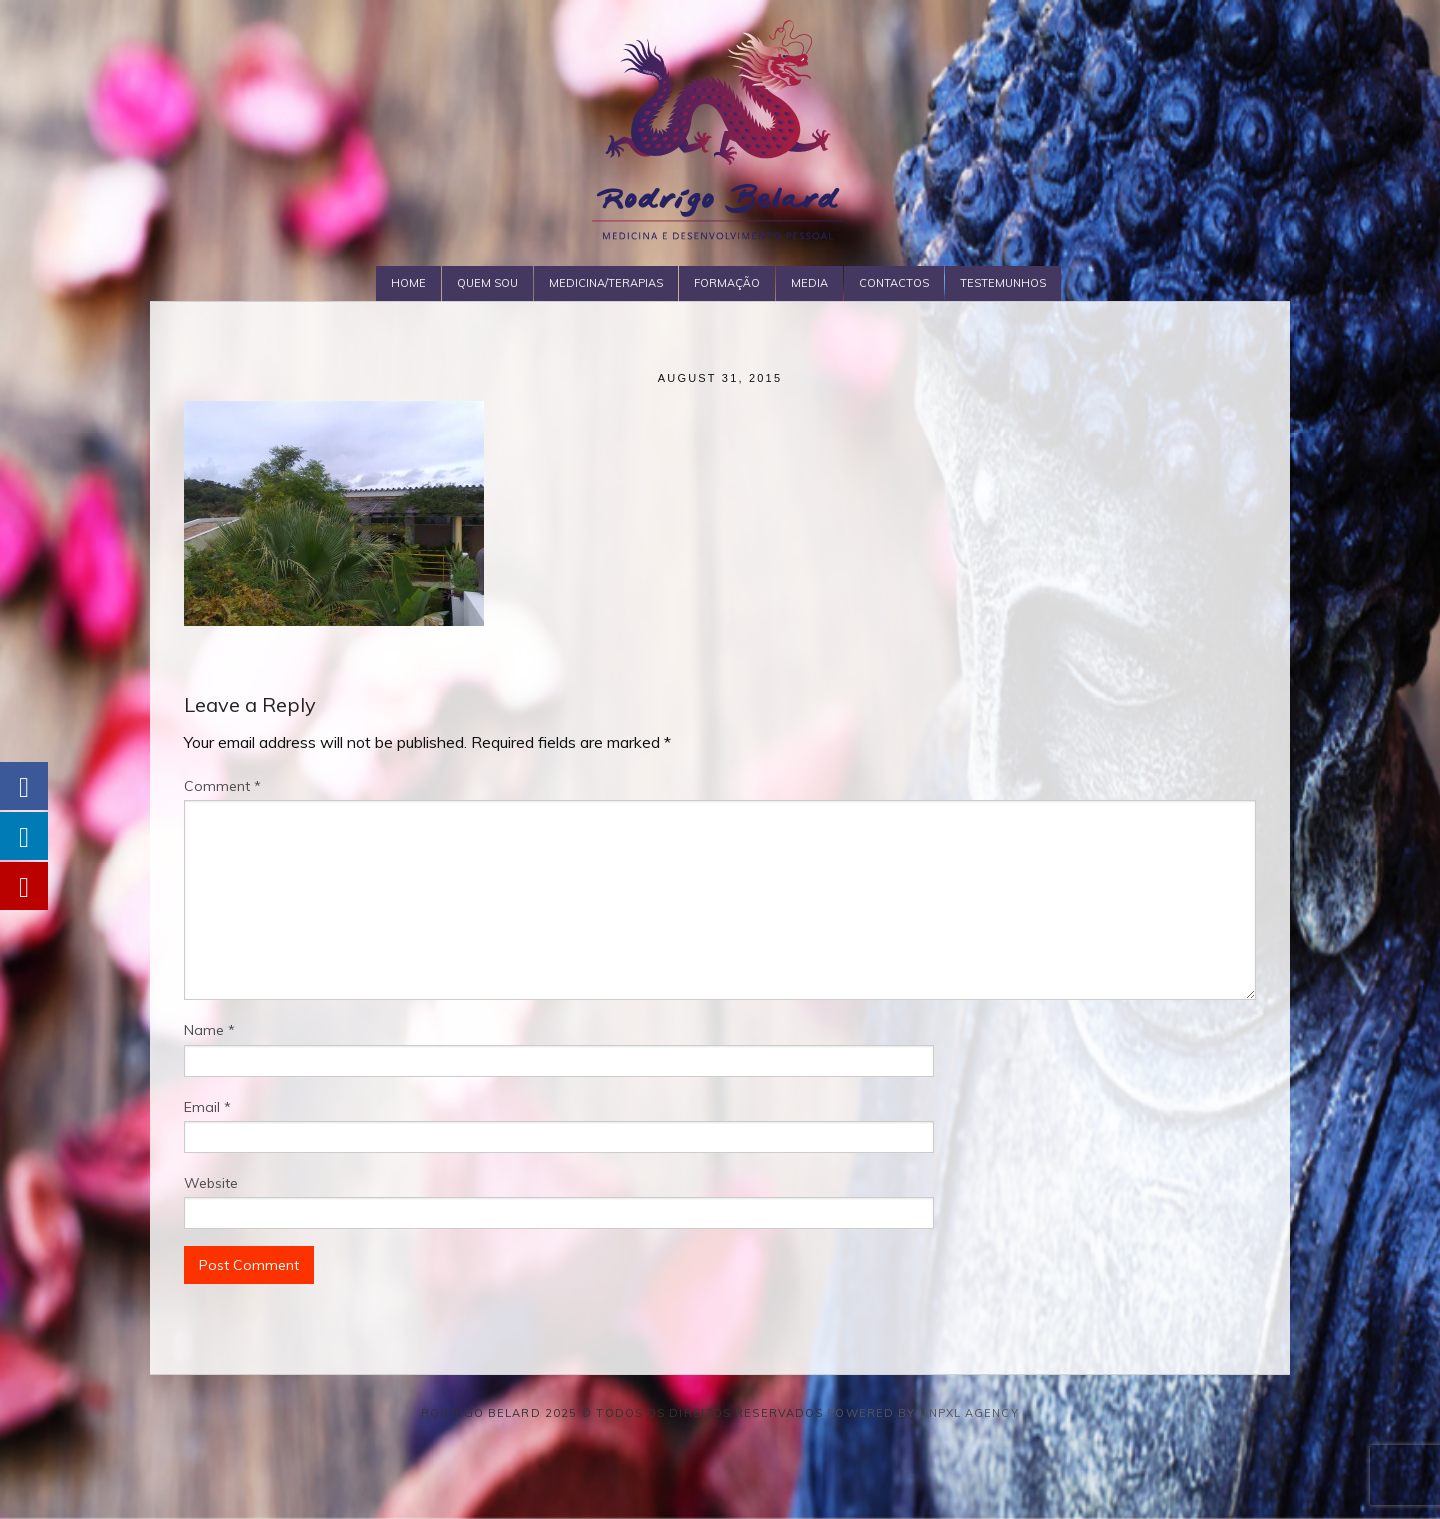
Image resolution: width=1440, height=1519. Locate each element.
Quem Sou (487, 283)
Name (209, 1030)
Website (211, 1183)
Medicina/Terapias (606, 283)
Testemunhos (1003, 283)
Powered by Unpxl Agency (922, 1413)
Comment (222, 786)
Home (408, 283)
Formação (727, 283)
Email (207, 1107)
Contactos (894, 283)
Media (809, 283)
